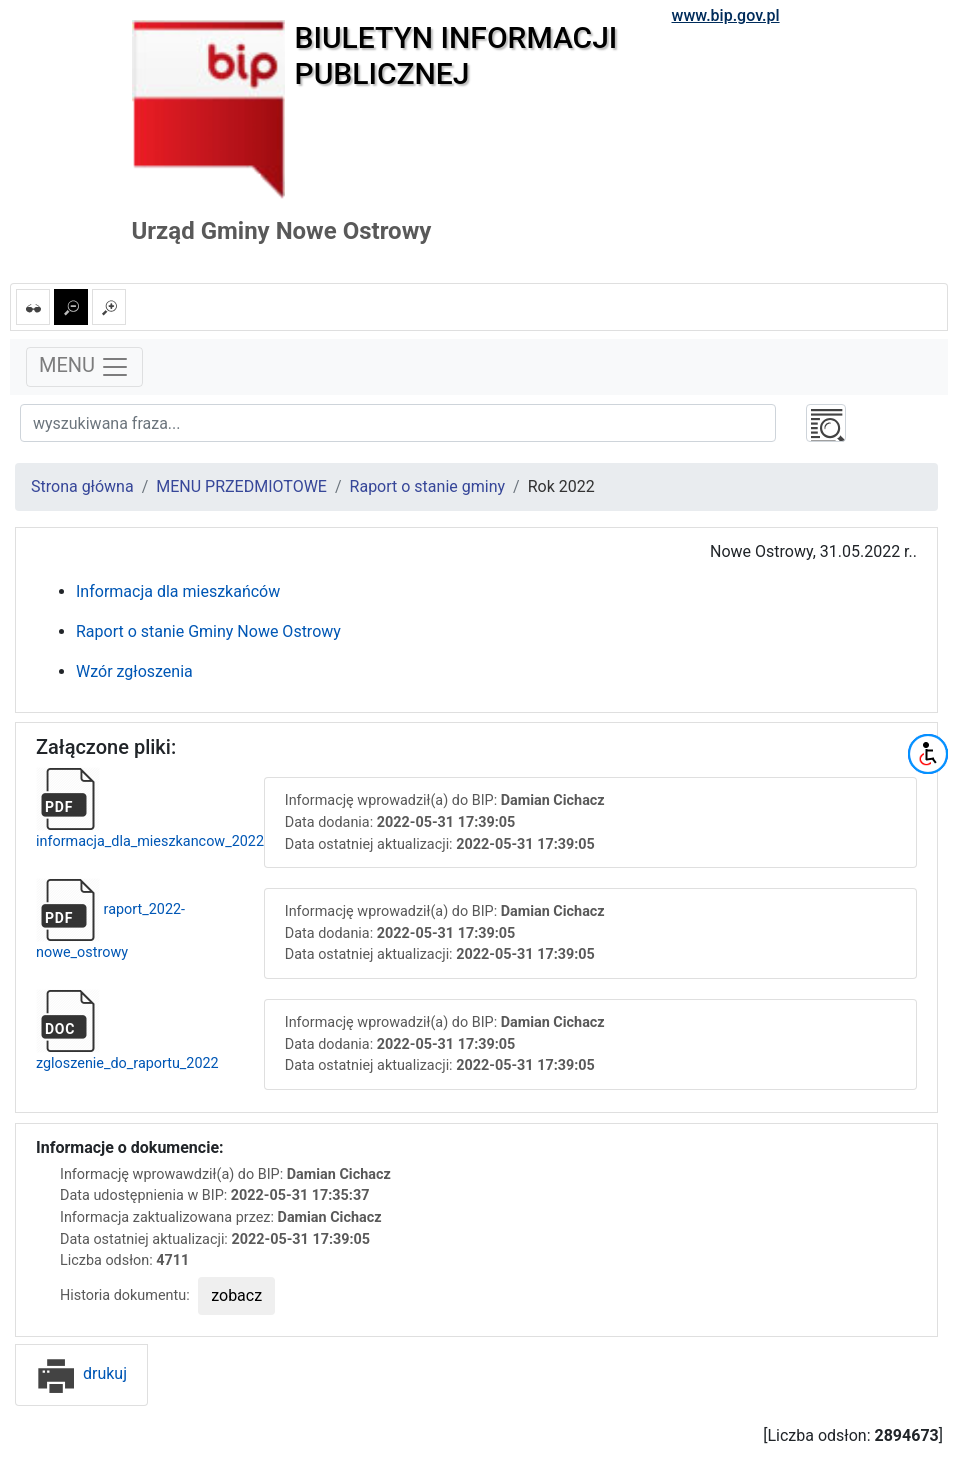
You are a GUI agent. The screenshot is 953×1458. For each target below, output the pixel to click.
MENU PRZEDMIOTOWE (241, 486)
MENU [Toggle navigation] (84, 367)
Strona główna (82, 486)
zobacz (236, 1295)
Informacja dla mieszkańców (178, 591)
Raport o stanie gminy (427, 486)
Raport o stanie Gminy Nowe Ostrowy (208, 631)
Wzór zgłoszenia (134, 671)
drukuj (81, 1373)
